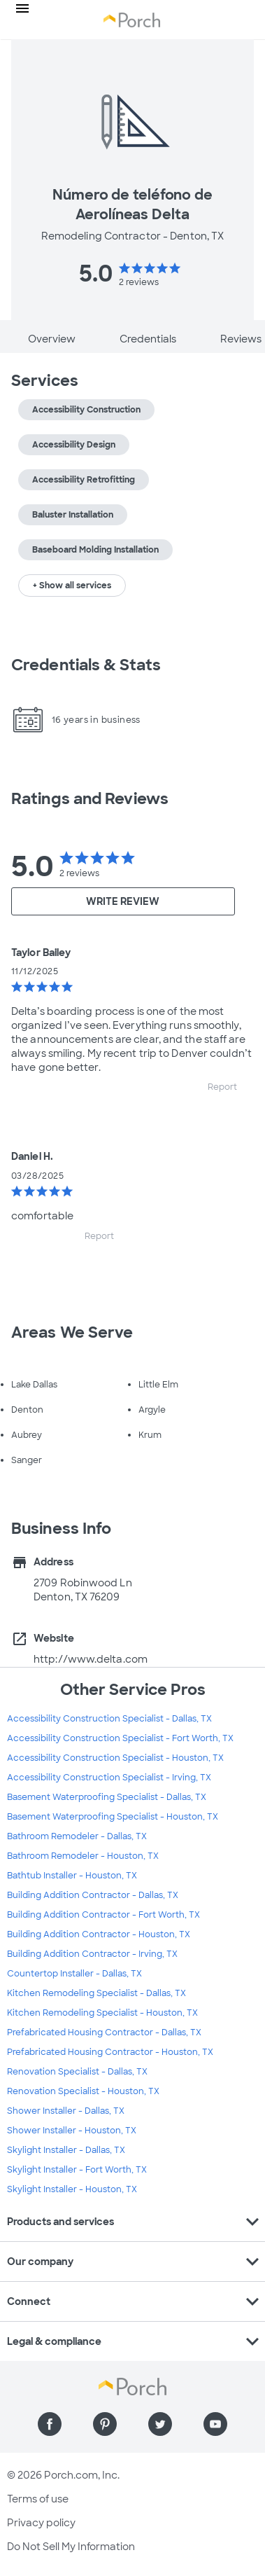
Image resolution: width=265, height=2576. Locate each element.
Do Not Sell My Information (71, 2546)
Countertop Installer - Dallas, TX (74, 1973)
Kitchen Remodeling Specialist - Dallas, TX (96, 1993)
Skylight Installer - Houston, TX (72, 2189)
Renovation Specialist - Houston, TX (83, 2091)
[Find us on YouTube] (215, 2424)
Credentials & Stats (86, 665)
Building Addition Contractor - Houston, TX (98, 1934)
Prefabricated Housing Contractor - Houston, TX (110, 2052)
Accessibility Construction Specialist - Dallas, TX (109, 1718)
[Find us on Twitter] (160, 2424)
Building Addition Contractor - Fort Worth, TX (103, 1914)
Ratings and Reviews (90, 799)
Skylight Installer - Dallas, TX (66, 2150)
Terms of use (38, 2499)
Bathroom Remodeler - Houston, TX (83, 1856)
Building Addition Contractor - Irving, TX (92, 1954)
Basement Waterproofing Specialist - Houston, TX (112, 1816)
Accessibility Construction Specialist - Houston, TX (115, 1758)
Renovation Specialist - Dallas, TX (77, 2071)
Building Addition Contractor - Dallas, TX (92, 1895)
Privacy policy (41, 2522)
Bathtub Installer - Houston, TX (72, 1875)
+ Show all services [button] (72, 585)
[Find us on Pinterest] (105, 2424)
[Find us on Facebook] (50, 2424)
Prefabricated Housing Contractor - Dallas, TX (104, 2032)
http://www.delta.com (91, 1659)
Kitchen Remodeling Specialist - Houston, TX (102, 2012)
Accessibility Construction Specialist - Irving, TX (109, 1777)
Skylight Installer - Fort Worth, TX (77, 2169)
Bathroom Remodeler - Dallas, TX (77, 1836)
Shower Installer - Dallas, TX (65, 2111)
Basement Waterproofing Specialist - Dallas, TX (106, 1797)
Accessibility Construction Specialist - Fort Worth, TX (120, 1738)
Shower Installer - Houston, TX (71, 2130)
